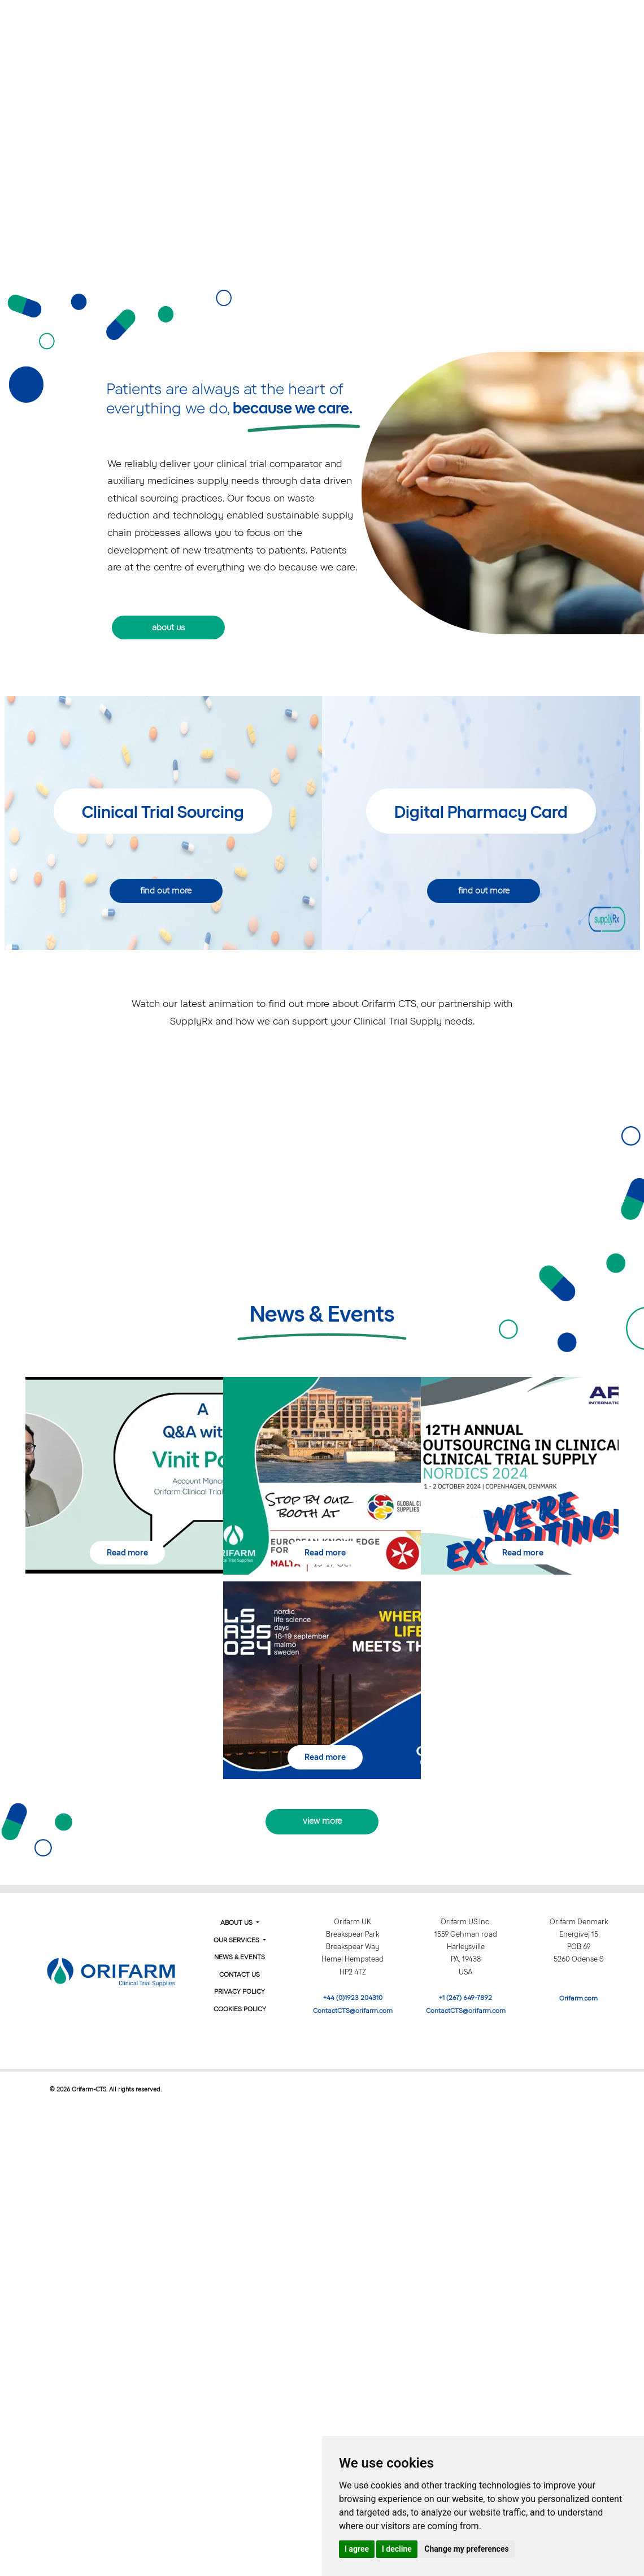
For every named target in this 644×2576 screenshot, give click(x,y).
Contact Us (239, 1974)
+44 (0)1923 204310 (352, 1998)
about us (168, 627)
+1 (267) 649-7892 (465, 1998)
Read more (127, 1553)
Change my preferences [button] (466, 2548)
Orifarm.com (578, 1998)
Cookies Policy (240, 2009)
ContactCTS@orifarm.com (353, 2011)
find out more (166, 891)
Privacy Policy (239, 1991)
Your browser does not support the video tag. (322, 159)
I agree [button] (357, 2548)
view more (322, 1821)
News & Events (509, 21)
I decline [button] (397, 2548)
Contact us (592, 21)
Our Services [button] (413, 21)
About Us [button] (328, 21)
